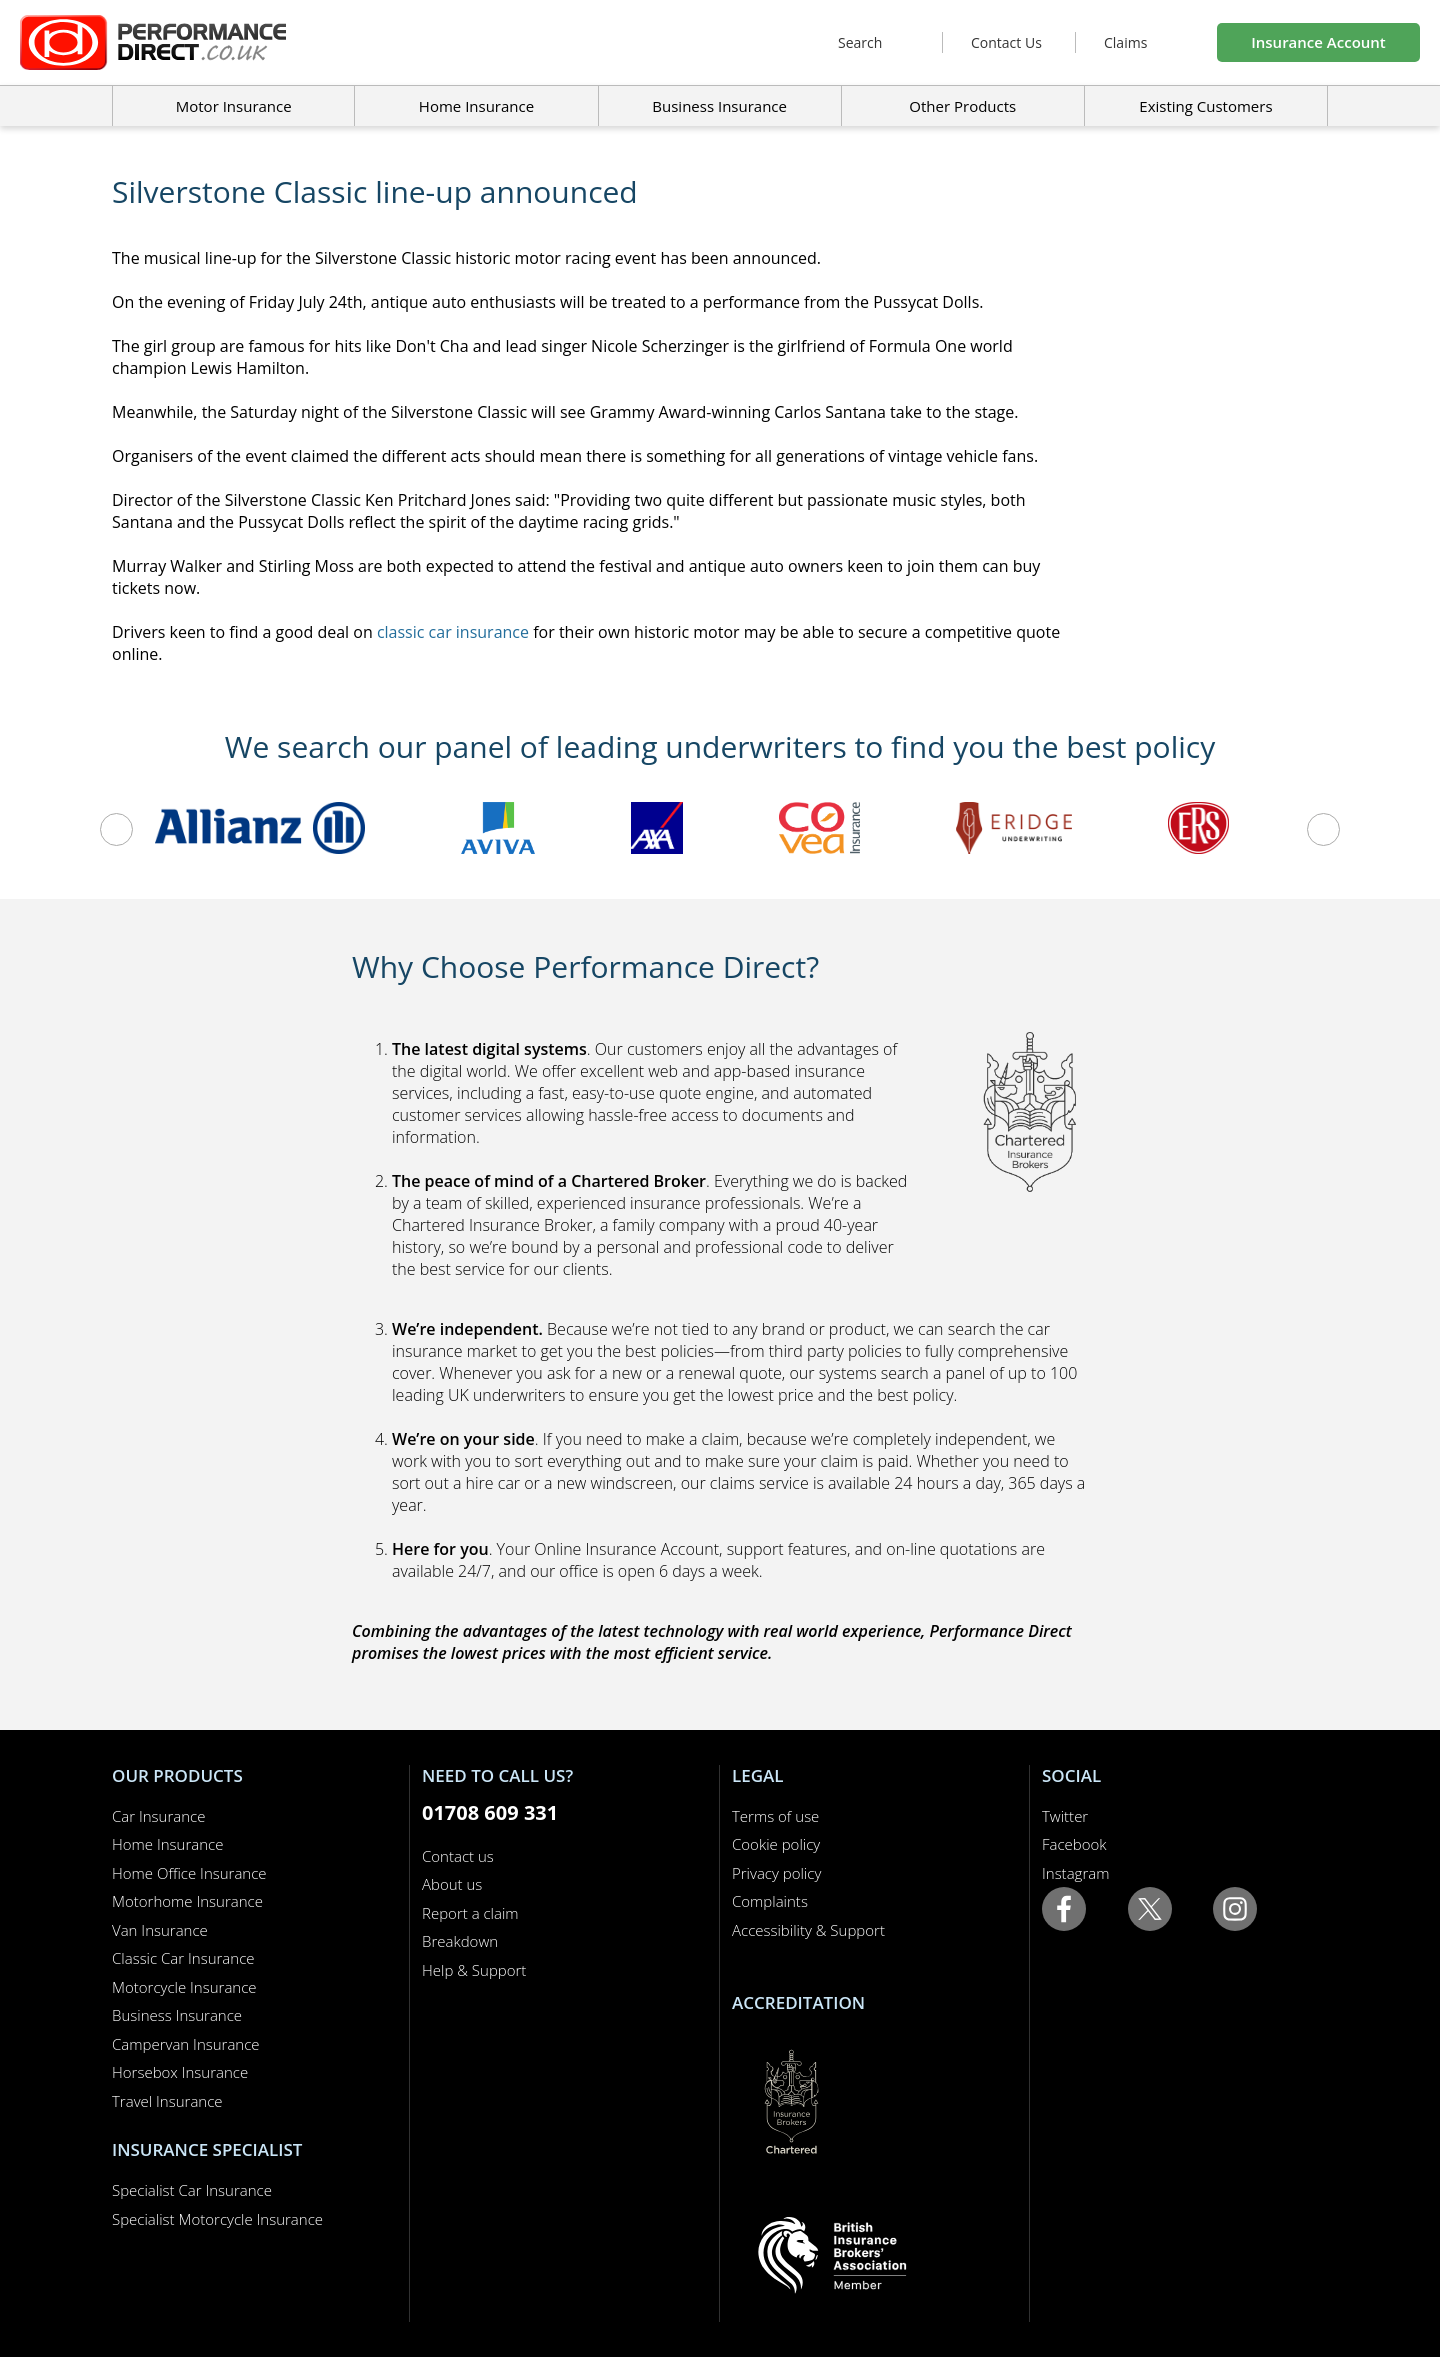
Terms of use (775, 1816)
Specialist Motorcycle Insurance (217, 2219)
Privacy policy (776, 1873)
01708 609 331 (490, 1812)
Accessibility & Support (808, 1930)
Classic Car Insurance (183, 1958)
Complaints (770, 1901)
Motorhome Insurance (187, 1901)
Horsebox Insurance (180, 2072)
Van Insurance (160, 1930)
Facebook (1074, 1844)
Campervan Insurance (186, 2044)
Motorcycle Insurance (184, 1987)
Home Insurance (167, 1844)
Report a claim (470, 1913)
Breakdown (460, 1941)
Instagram (1075, 1873)
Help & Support (474, 1970)
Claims (1125, 42)
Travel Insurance (167, 2101)
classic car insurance (453, 632)
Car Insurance (158, 1816)
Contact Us (1006, 42)
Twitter (1065, 1816)
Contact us (458, 1856)
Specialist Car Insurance (192, 2190)
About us (452, 1884)
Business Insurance (719, 106)
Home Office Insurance (189, 1873)
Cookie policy (776, 1844)
